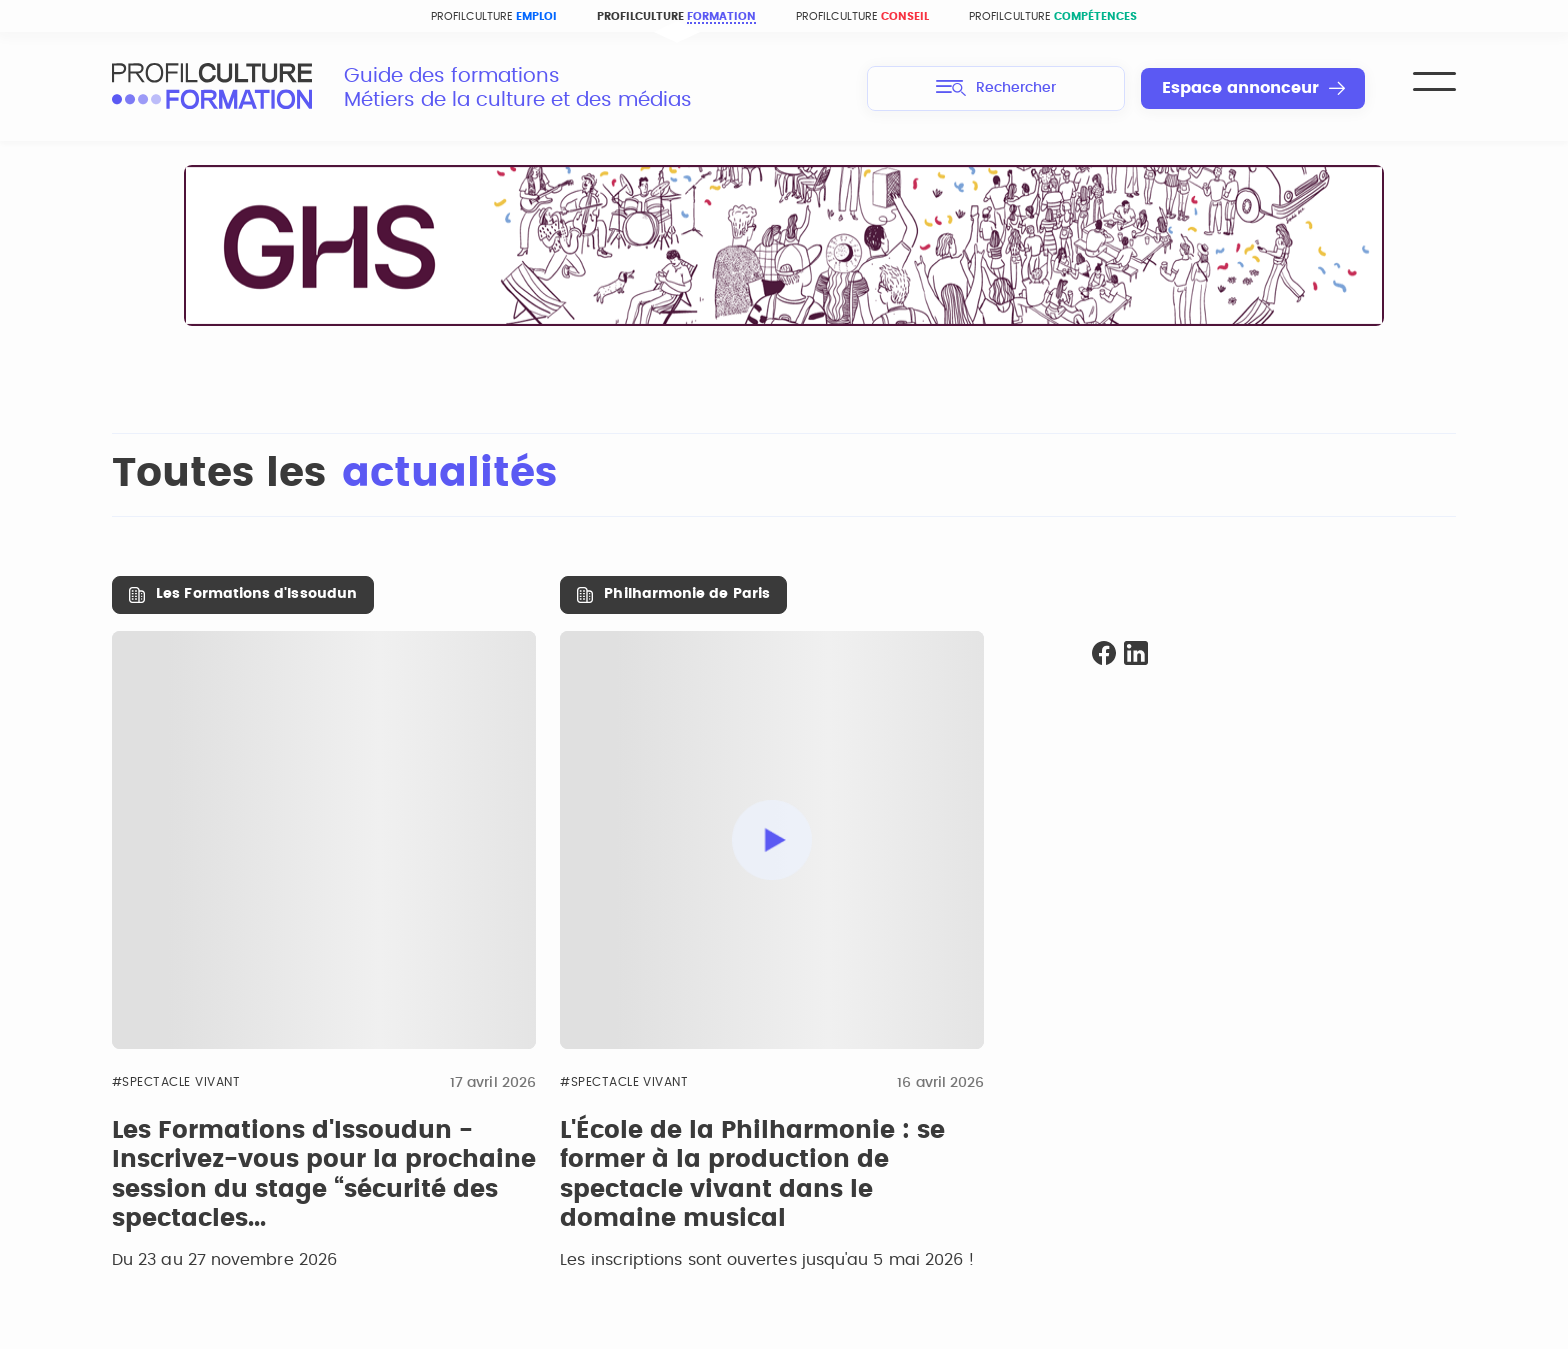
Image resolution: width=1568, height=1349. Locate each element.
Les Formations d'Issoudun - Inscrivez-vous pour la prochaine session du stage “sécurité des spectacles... (324, 1175)
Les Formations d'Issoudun (256, 594)
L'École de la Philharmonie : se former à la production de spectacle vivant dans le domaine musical (752, 1175)
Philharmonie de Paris (686, 594)
